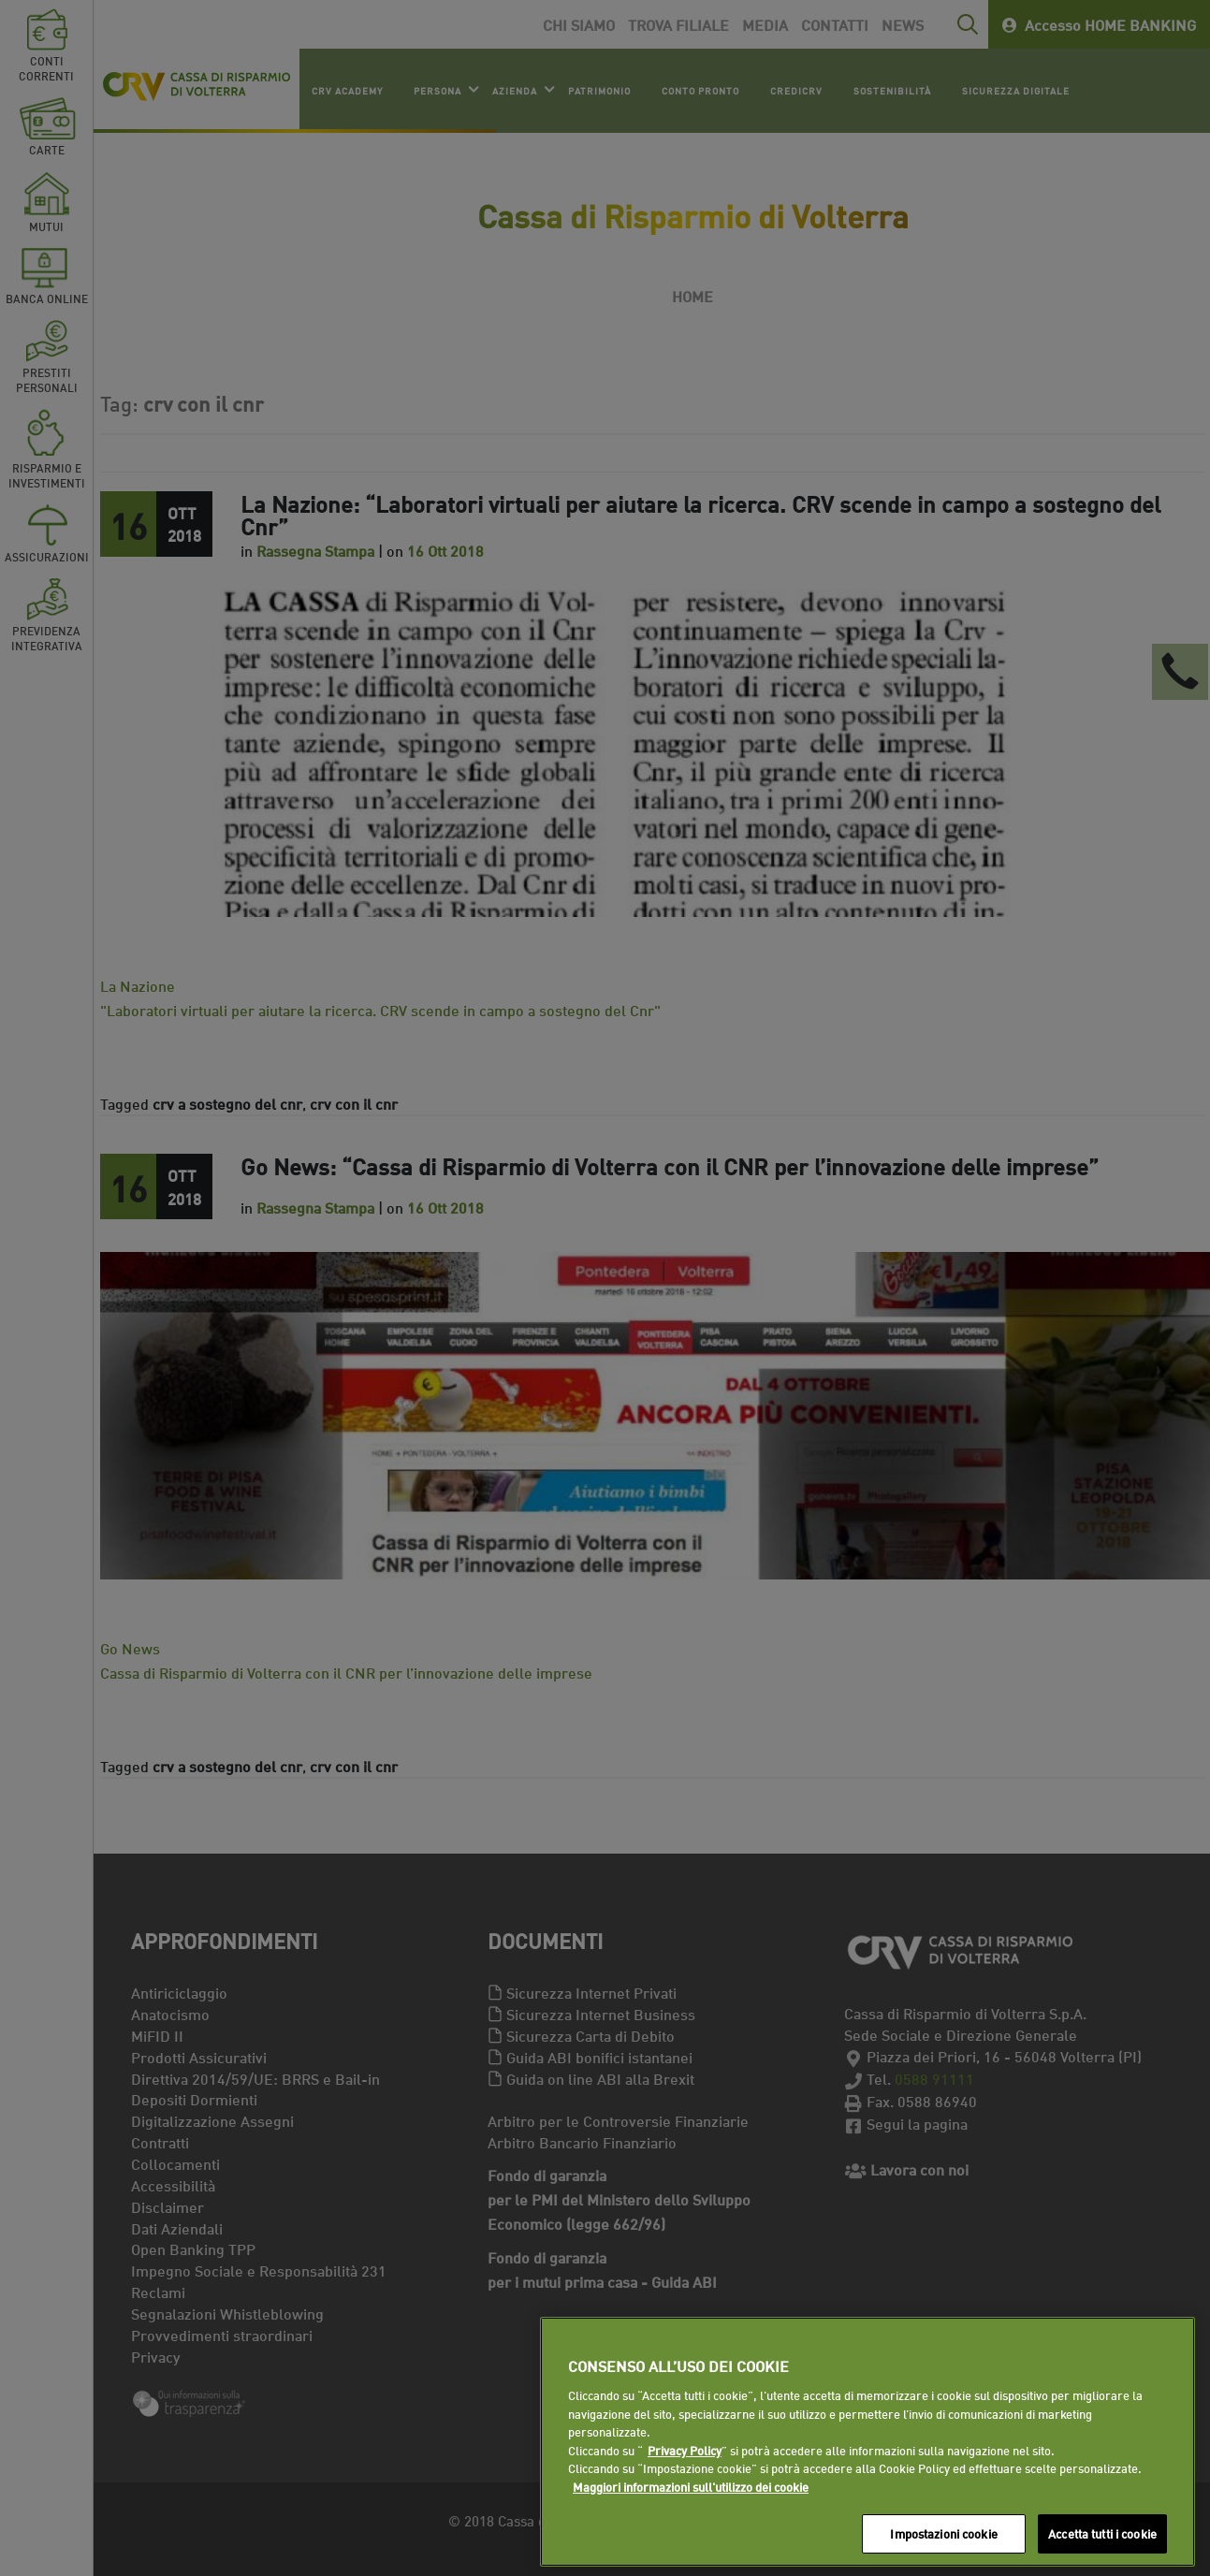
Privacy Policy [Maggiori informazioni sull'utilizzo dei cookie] (685, 2449)
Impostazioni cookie (943, 2533)
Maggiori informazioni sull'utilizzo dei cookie (691, 2486)
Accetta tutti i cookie (1102, 2533)
